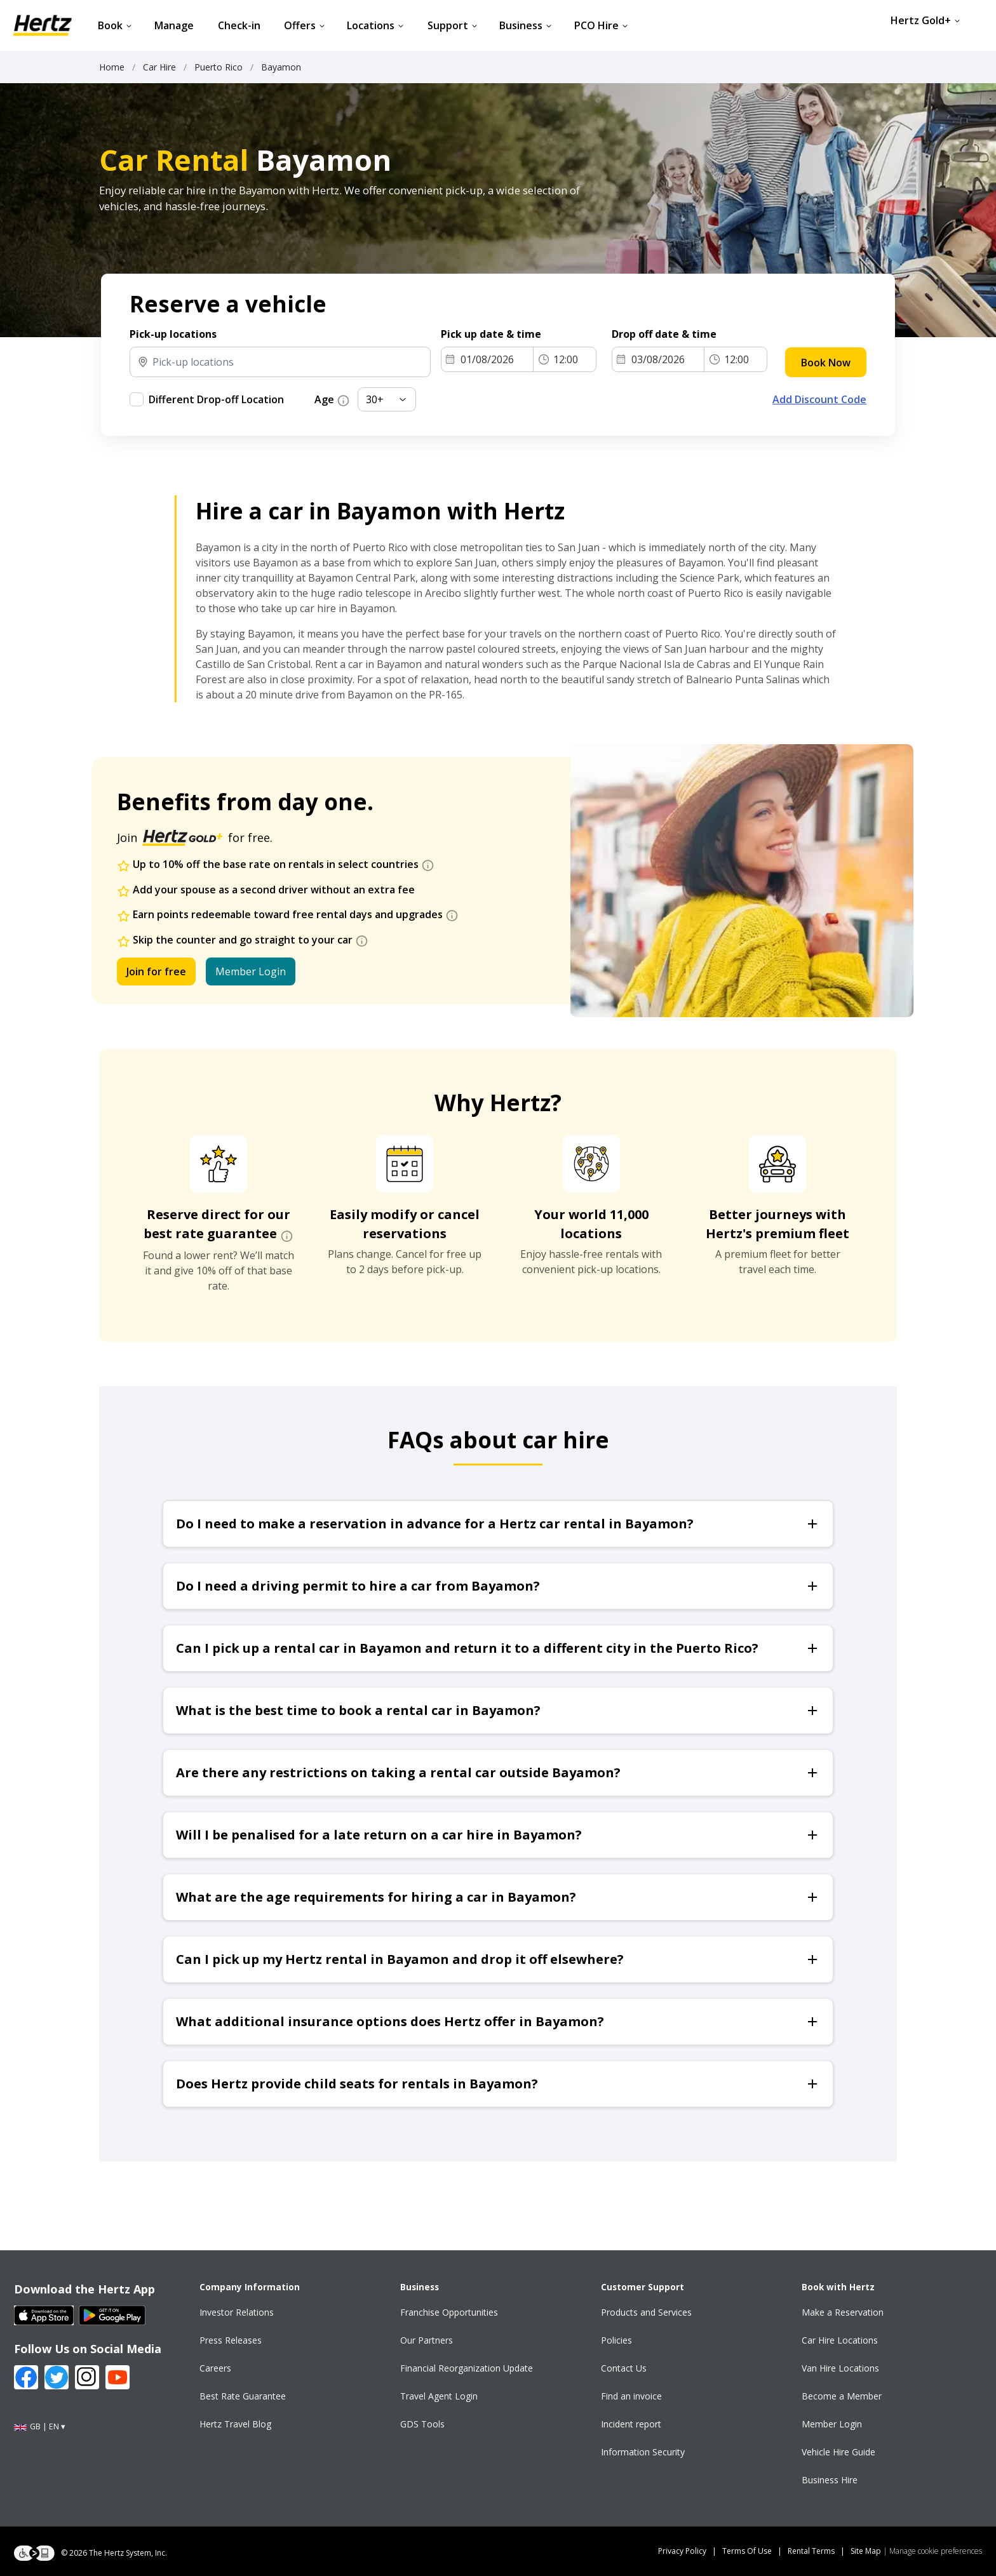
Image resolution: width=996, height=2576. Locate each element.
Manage (174, 25)
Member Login (250, 971)
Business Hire (830, 2480)
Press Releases (230, 2340)
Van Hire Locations (840, 2368)
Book (115, 25)
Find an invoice (631, 2396)
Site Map (866, 2551)
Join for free (156, 971)
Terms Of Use (747, 2551)
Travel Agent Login (439, 2396)
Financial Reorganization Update (466, 2368)
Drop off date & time (666, 334)
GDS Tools (422, 2424)
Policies (616, 2340)
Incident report (631, 2424)
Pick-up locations (173, 334)
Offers (304, 25)
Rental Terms (811, 2551)
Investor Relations (236, 2312)
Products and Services (646, 2312)
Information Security (643, 2452)
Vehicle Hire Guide (838, 2452)
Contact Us (624, 2368)
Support (452, 25)
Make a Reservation (843, 2312)
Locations (375, 25)
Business (525, 25)
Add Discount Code (819, 399)
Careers (215, 2368)
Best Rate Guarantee (242, 2396)
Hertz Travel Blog (235, 2424)
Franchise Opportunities (449, 2312)
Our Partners (426, 2340)
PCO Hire (601, 25)
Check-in (239, 25)
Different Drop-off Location (216, 399)
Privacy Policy (682, 2551)
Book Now (826, 363)
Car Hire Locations (840, 2340)
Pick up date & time (492, 334)
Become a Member (842, 2396)
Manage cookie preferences (935, 2551)
